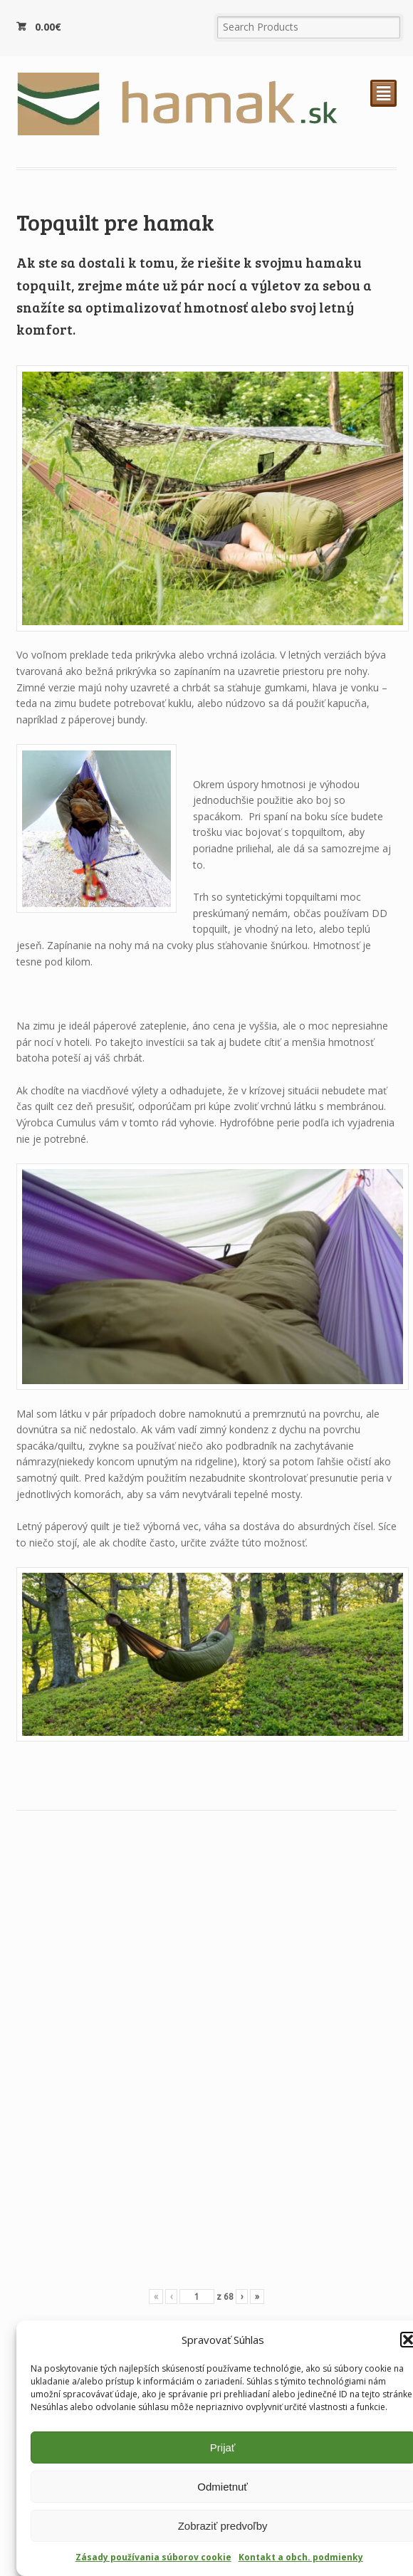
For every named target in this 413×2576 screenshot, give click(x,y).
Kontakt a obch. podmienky (301, 2557)
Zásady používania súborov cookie (153, 2557)
